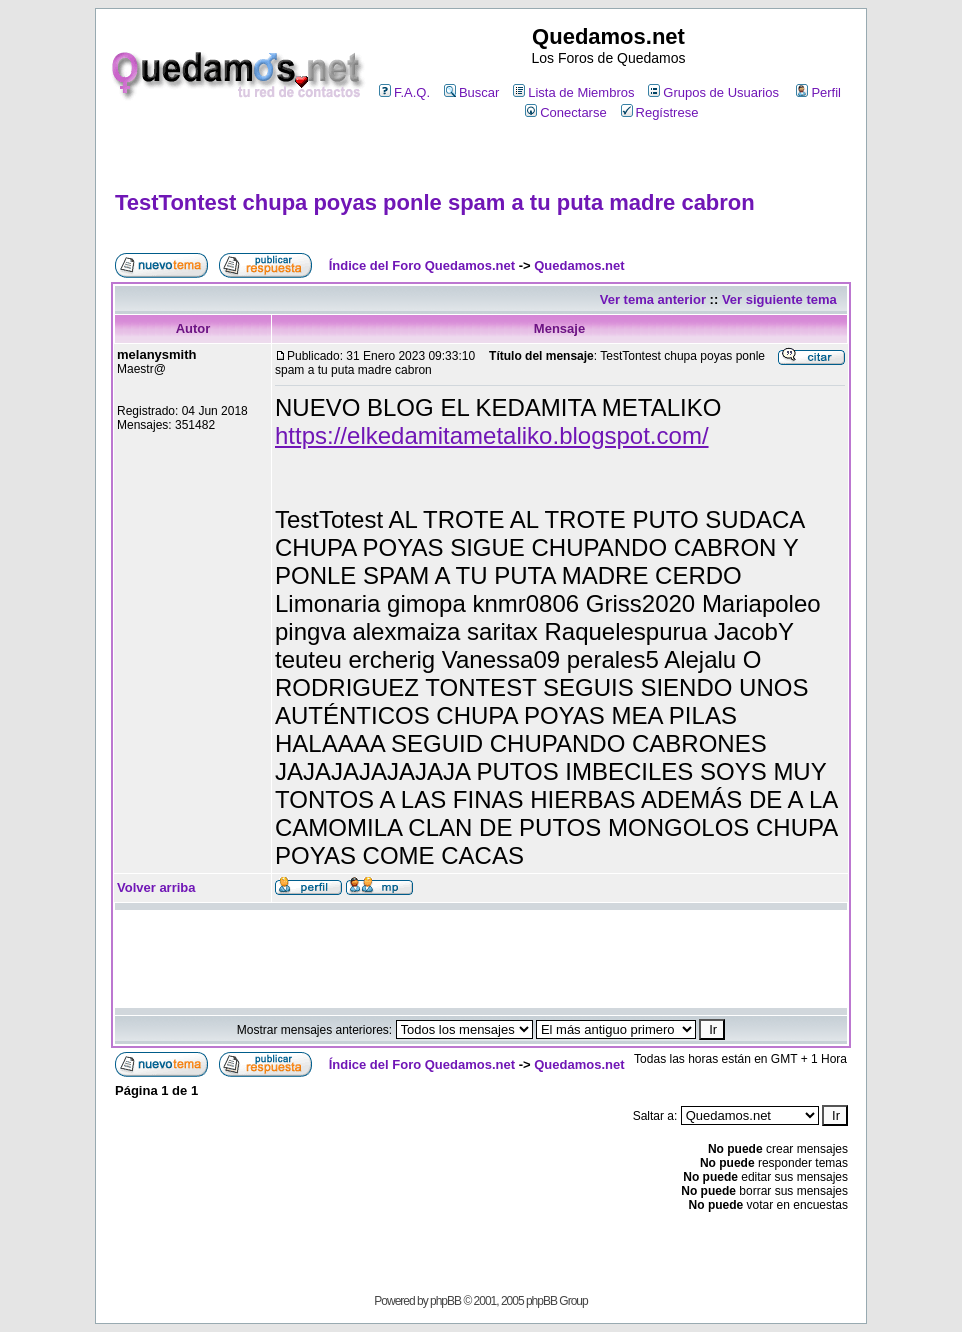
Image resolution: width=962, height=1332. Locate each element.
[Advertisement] (481, 156)
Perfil (818, 92)
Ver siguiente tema (779, 299)
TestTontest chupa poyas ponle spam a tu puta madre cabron (435, 202)
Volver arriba (156, 887)
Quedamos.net (579, 265)
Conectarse (565, 112)
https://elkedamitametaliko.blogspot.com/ (492, 435)
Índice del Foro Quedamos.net (422, 265)
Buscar (471, 92)
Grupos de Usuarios (713, 92)
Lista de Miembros (573, 92)
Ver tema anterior (653, 299)
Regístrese (660, 112)
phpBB (445, 1301)
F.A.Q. (404, 92)
